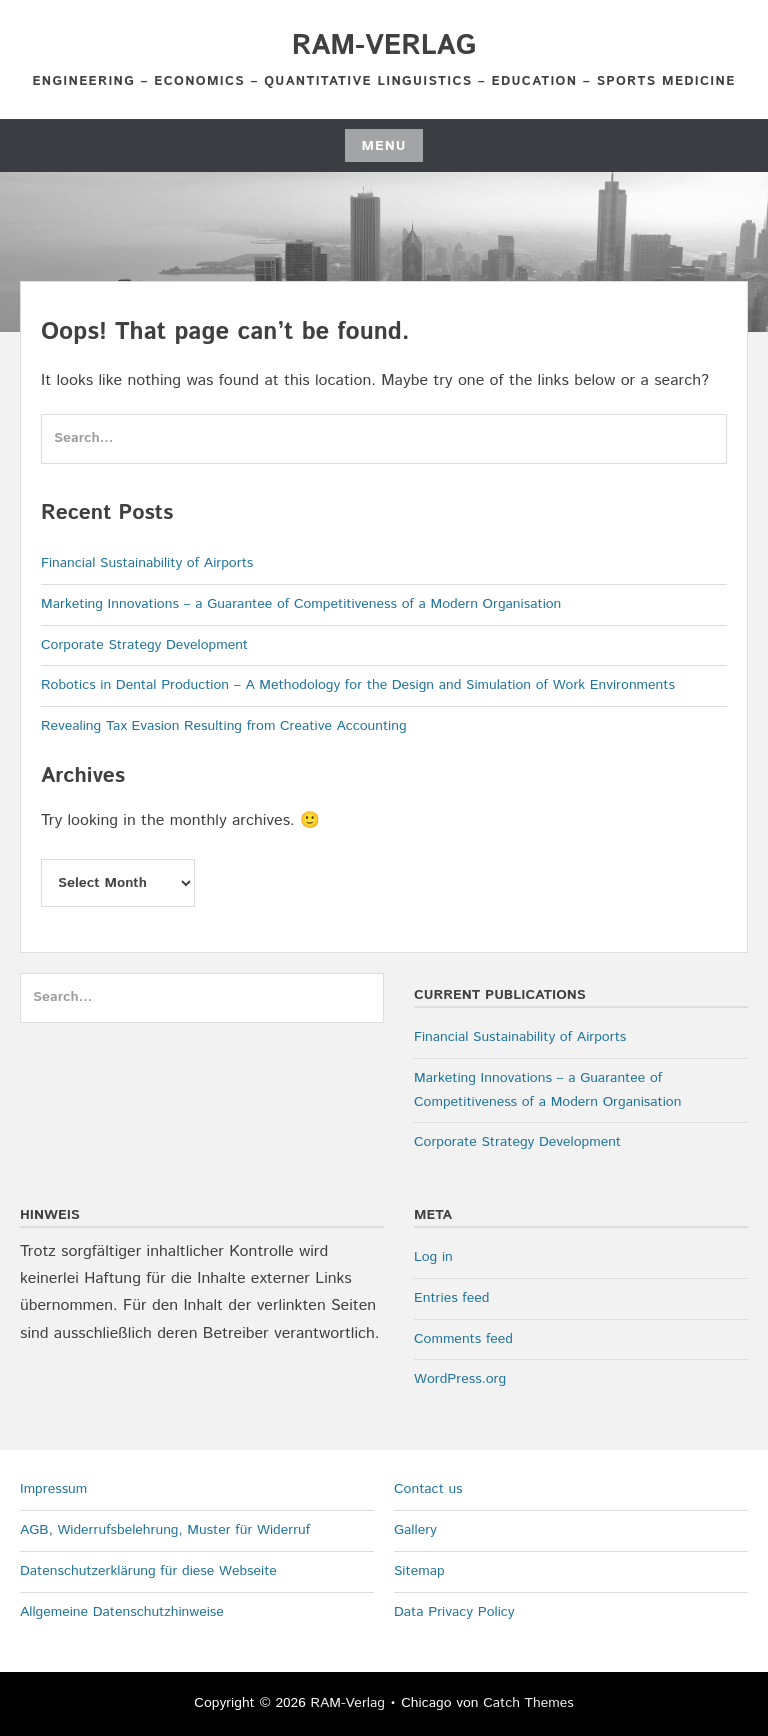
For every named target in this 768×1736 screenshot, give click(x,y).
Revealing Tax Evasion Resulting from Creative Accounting (224, 726)
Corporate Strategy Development (144, 645)
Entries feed (451, 1298)
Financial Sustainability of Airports (147, 563)
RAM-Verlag (384, 46)
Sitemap (419, 1571)
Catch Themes (528, 1703)
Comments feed (463, 1339)
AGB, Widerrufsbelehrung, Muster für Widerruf (165, 1530)
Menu (383, 146)
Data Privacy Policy (454, 1612)
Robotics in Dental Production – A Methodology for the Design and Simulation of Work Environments (358, 685)
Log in (433, 1257)
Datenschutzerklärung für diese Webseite (148, 1571)
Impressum (53, 1489)
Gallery (415, 1530)
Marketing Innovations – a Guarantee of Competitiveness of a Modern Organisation (301, 604)
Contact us (428, 1489)
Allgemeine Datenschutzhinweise (122, 1612)
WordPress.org (460, 1379)
